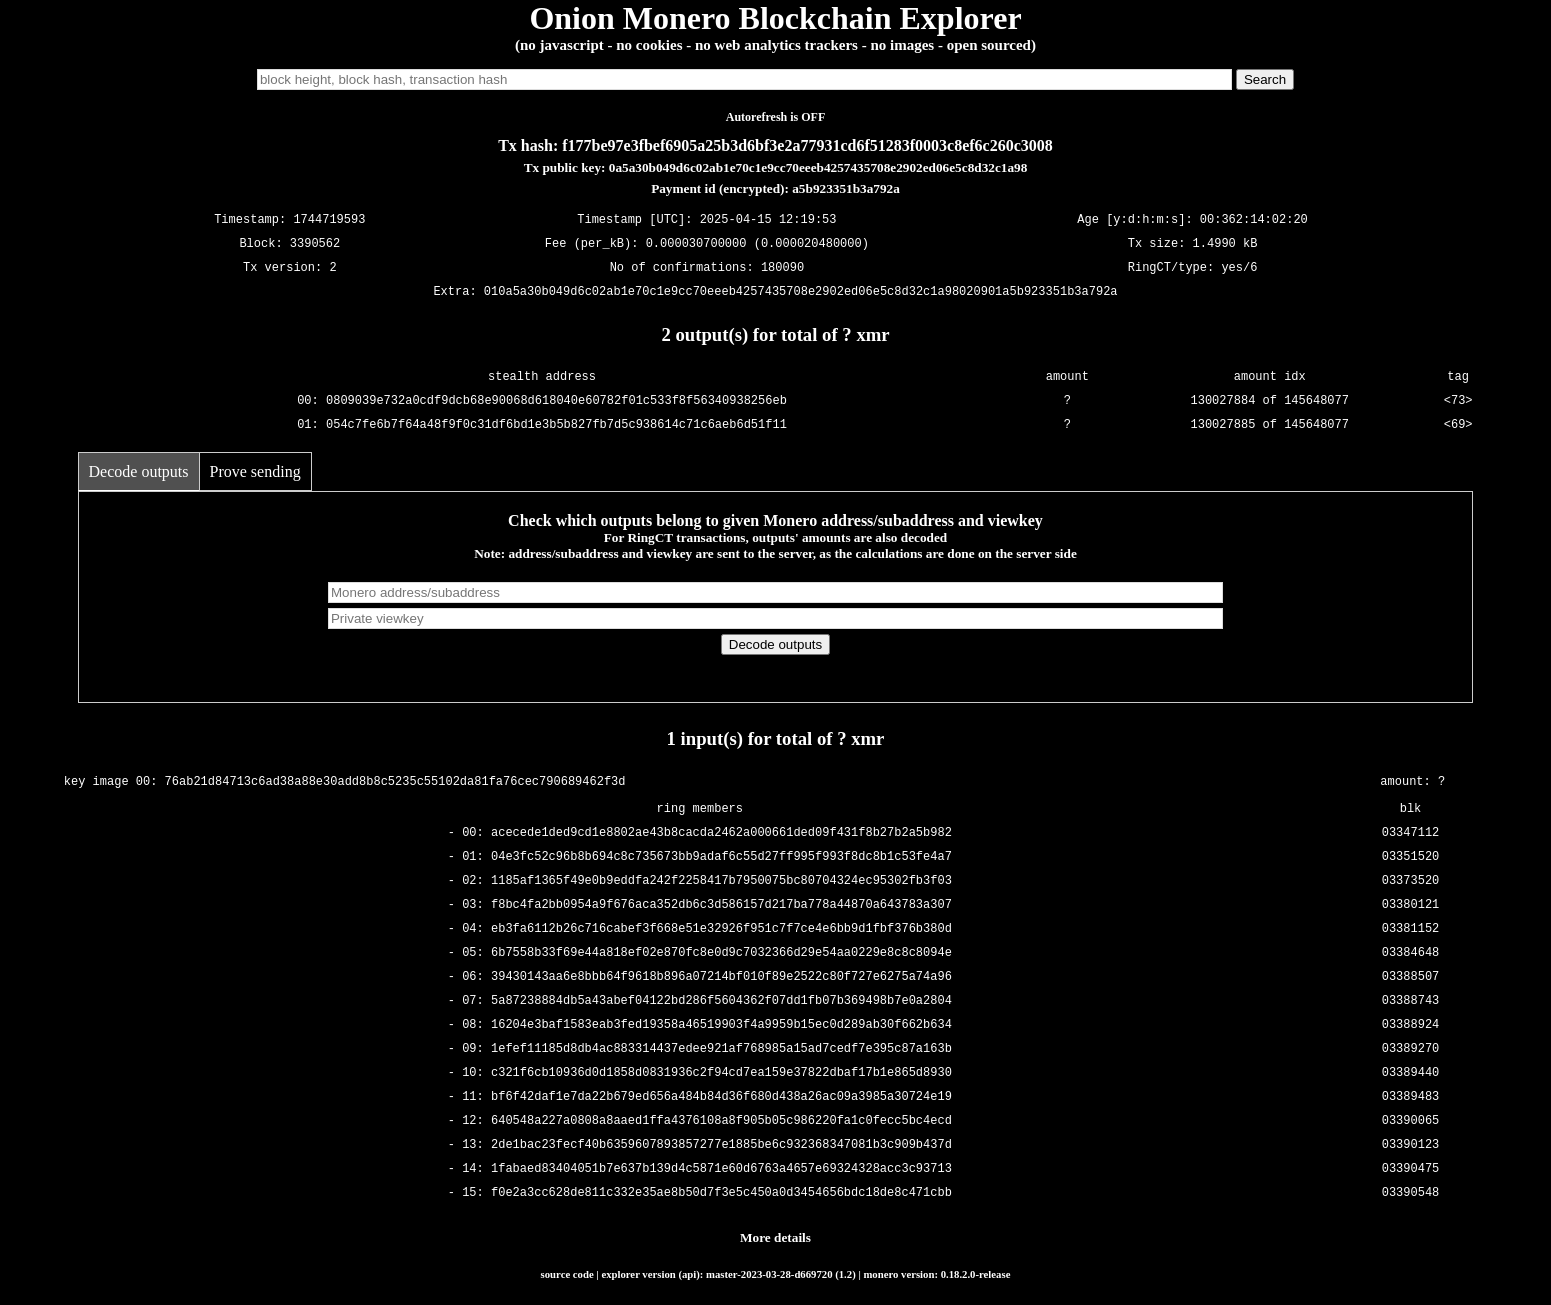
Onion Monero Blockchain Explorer (775, 18)
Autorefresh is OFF (776, 117)
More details (775, 1237)
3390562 (315, 244)
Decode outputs (139, 471)
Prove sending (255, 471)
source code (567, 1274)
